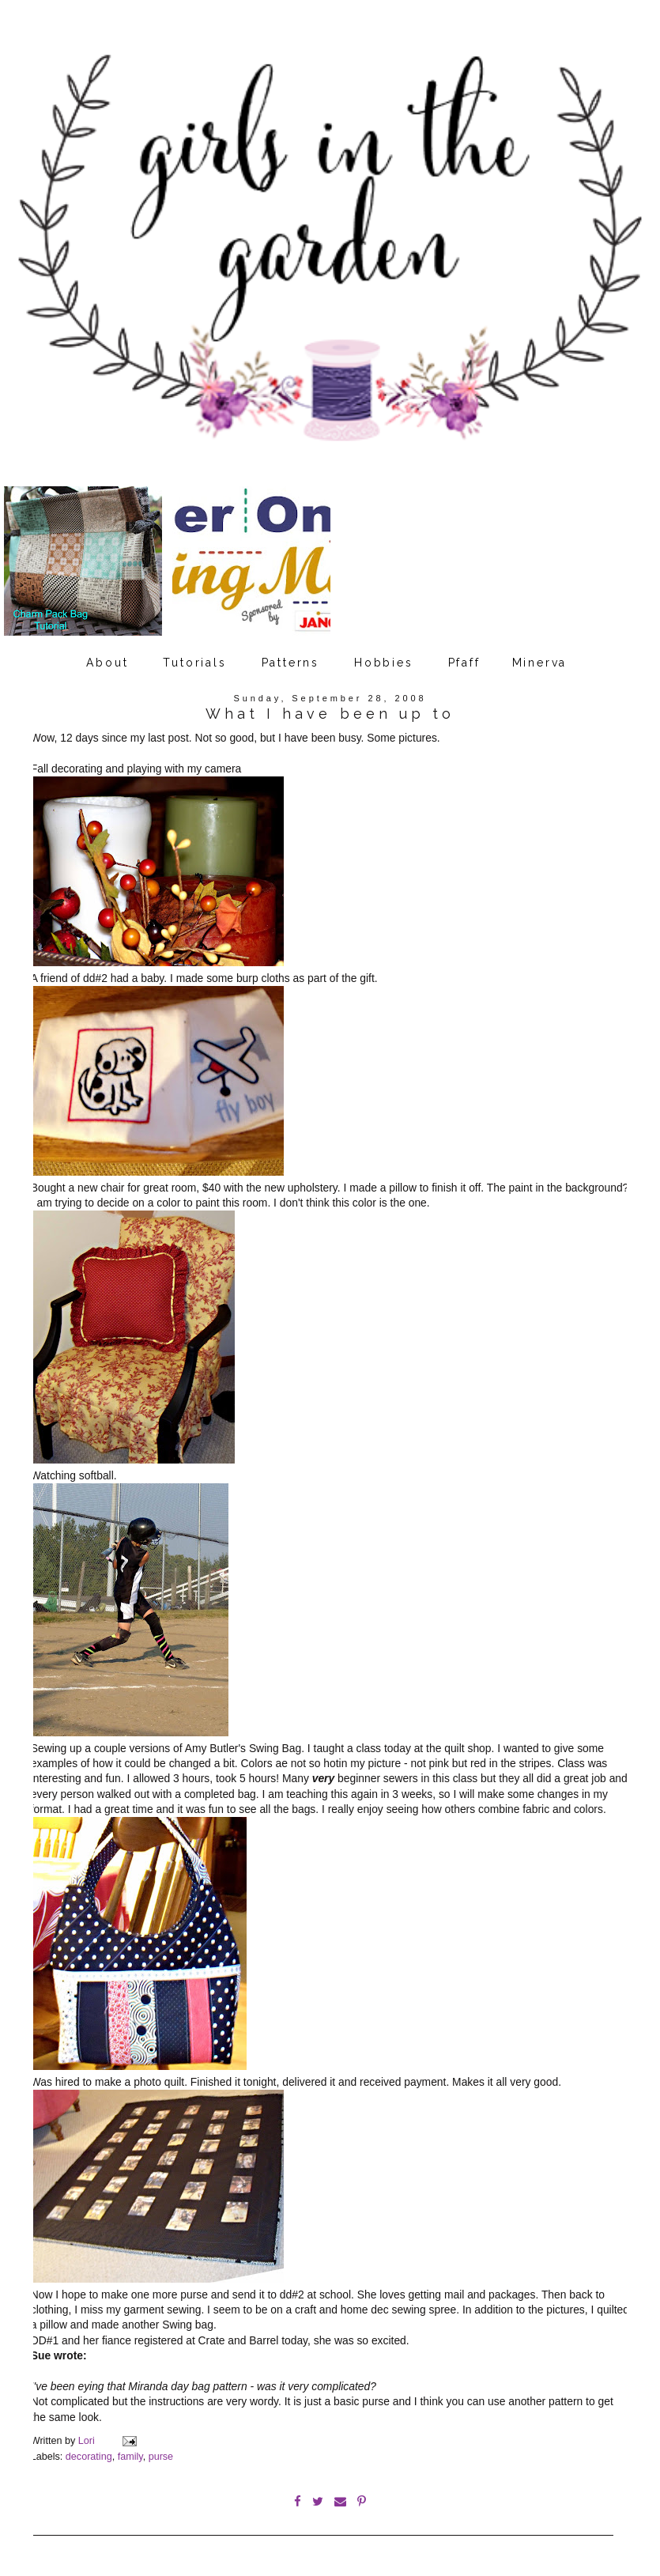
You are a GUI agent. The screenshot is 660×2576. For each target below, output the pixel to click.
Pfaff (464, 662)
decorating (89, 2456)
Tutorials (194, 662)
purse (161, 2456)
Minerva (540, 662)
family (130, 2456)
